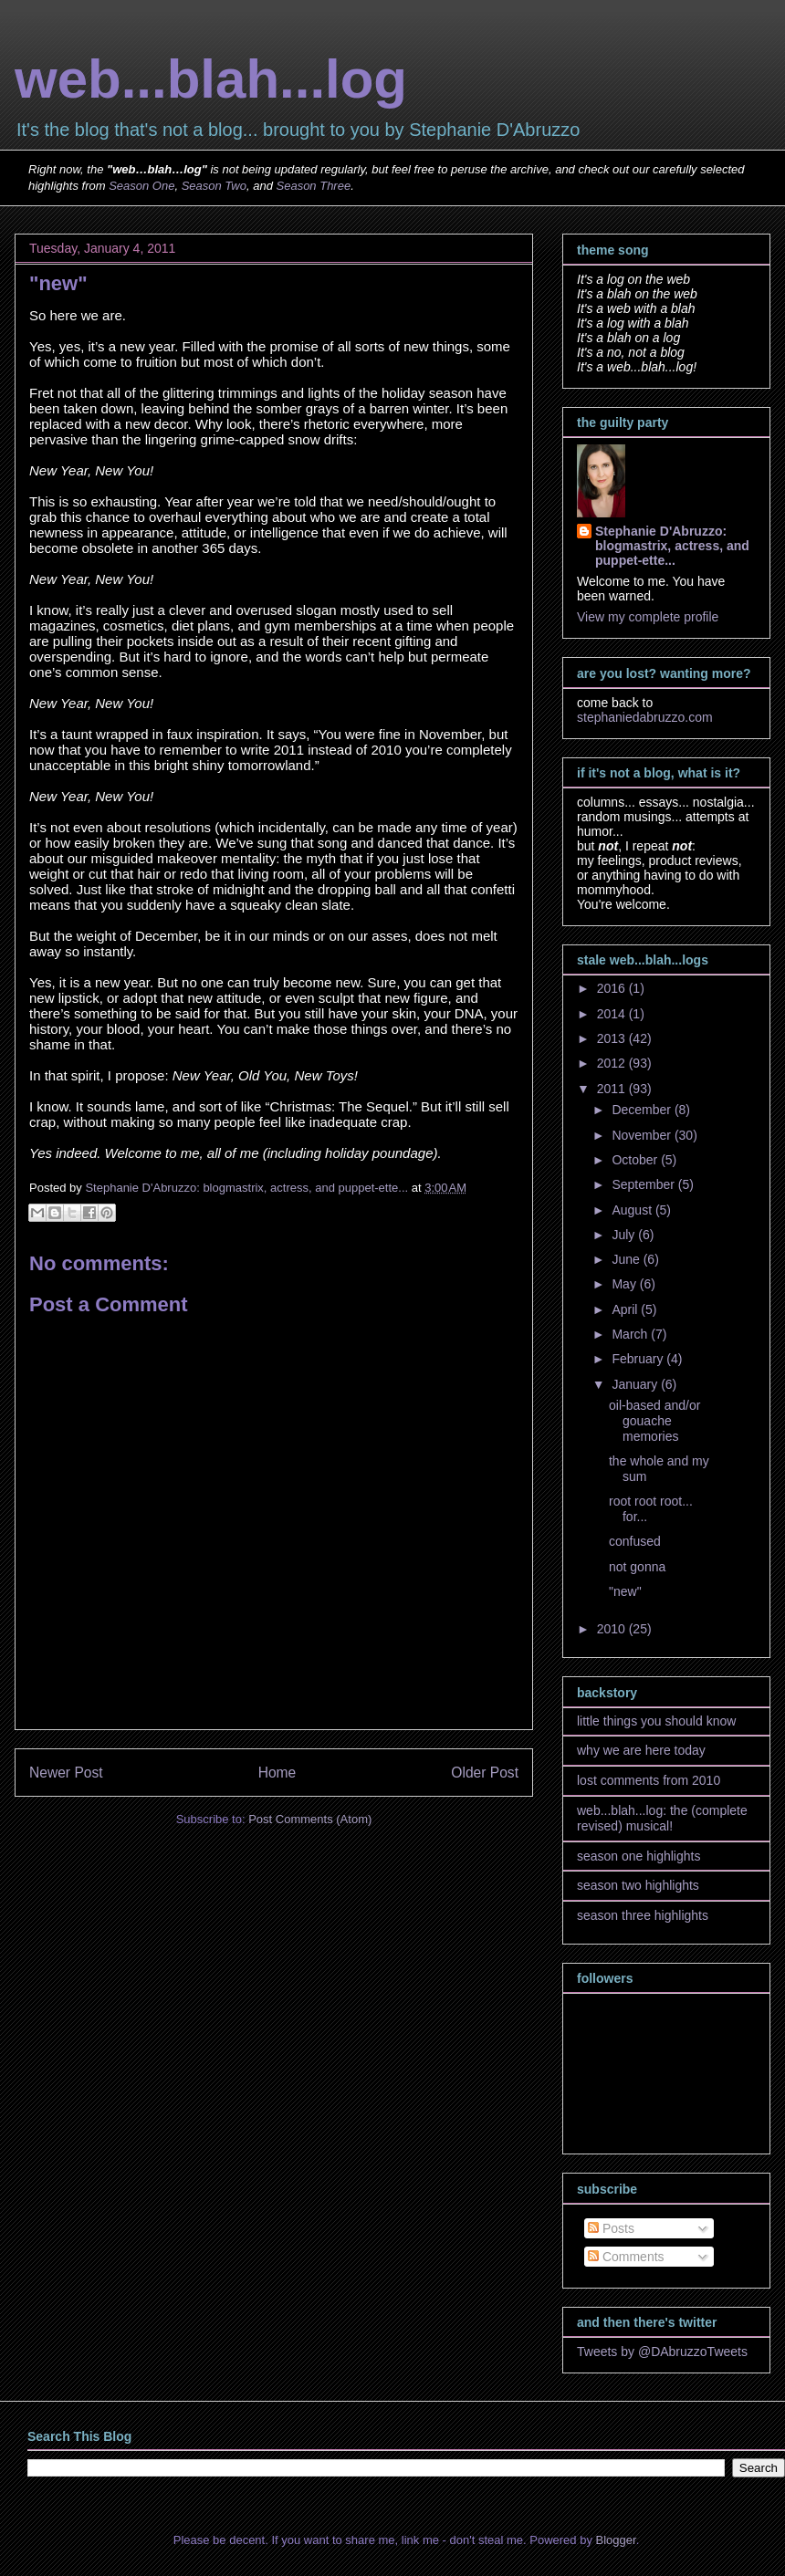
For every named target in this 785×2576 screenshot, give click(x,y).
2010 (613, 1629)
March (631, 1334)
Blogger (616, 2540)
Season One (141, 186)
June (627, 1259)
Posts (611, 2228)
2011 (613, 1088)
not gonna (637, 1566)
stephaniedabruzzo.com (645, 717)
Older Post (484, 1772)
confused (635, 1541)
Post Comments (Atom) (310, 1819)
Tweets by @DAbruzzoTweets (662, 2351)
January (636, 1384)
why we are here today (641, 1750)
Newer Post (66, 1772)
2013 (613, 1038)
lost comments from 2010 (648, 1780)
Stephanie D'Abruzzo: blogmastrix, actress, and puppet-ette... (672, 546)
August (633, 1210)
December (643, 1109)
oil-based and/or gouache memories (654, 1421)
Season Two (214, 186)
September (644, 1184)
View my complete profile (647, 617)
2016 (613, 988)
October (636, 1159)
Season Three (314, 186)
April (626, 1309)
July (625, 1234)
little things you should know (656, 1721)
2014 (613, 1013)
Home (277, 1772)
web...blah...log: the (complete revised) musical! (662, 1818)
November (643, 1135)
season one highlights (638, 1856)
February (639, 1358)
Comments (626, 2256)
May (625, 1284)
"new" (625, 1591)
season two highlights (638, 1885)
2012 (613, 1063)
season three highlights (642, 1915)
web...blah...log (211, 79)
